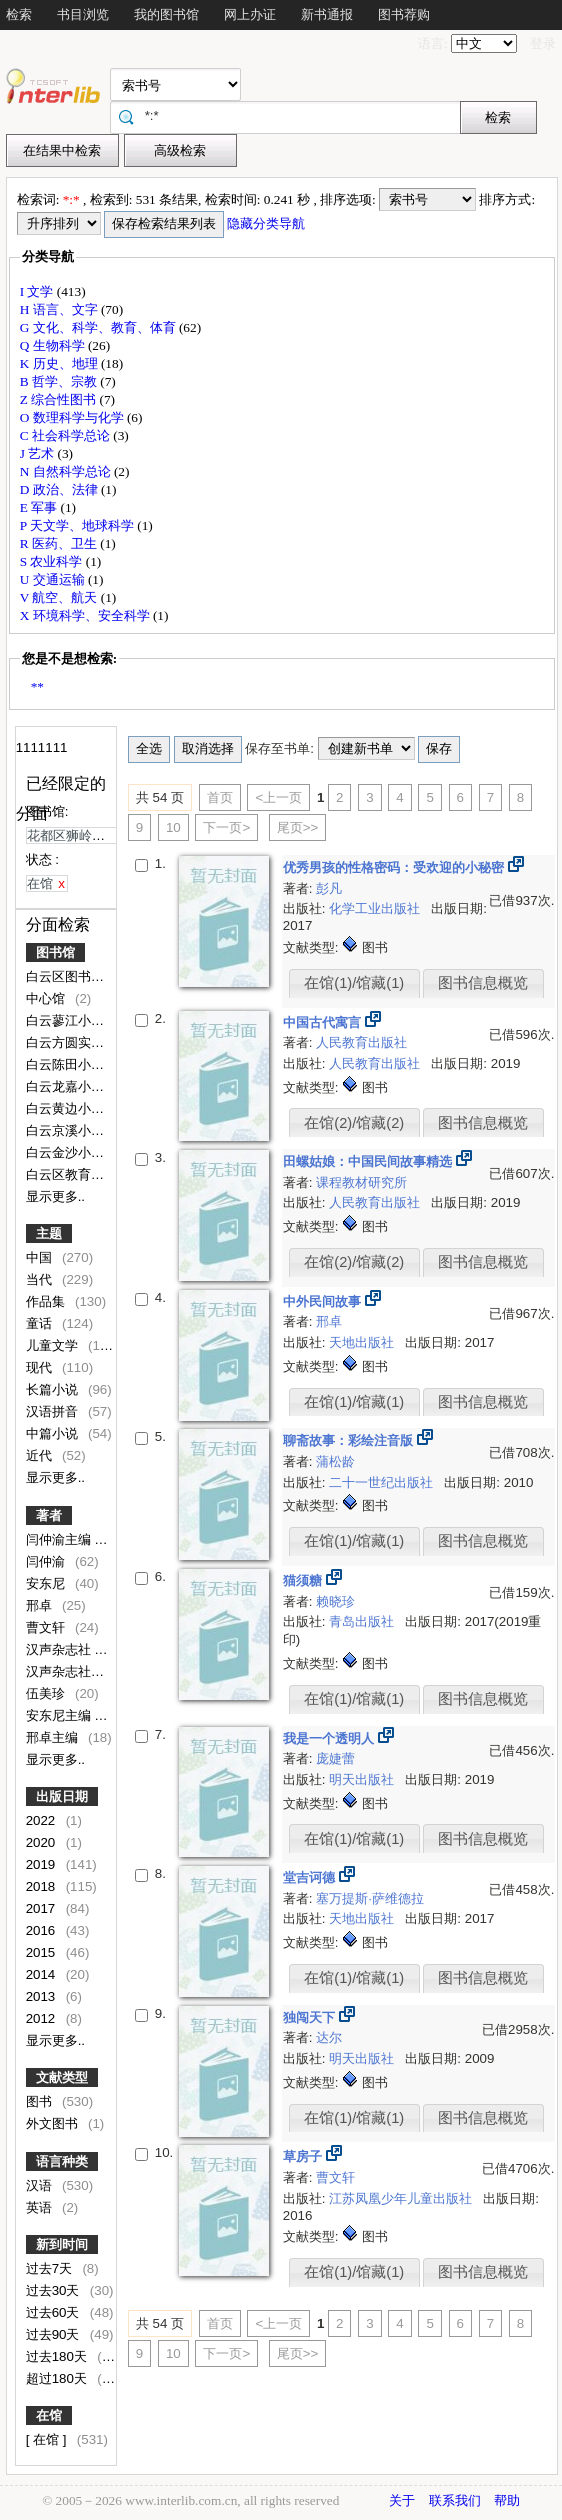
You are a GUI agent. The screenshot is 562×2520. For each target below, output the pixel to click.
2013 (42, 1996)
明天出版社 (363, 1779)
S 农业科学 (53, 561)
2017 (42, 1908)
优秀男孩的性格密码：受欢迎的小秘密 (395, 867)
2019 (42, 1864)
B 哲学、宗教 (60, 381)
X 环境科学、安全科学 (86, 615)
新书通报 (327, 14)
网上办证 (250, 14)
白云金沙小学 (67, 1152)
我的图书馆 (166, 14)
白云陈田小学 (67, 1064)
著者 (49, 1515)
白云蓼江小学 (67, 1020)
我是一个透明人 (330, 1738)
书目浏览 (83, 14)
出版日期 (62, 1796)
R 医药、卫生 (60, 543)
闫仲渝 (47, 1561)
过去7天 (51, 2268)
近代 (41, 1455)
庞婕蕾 (335, 1758)
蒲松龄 (335, 1461)
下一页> (226, 827)
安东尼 (47, 1583)
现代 (41, 1367)
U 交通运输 (54, 579)
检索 (19, 14)
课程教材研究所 (361, 1182)
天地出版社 (363, 1342)
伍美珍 (47, 1693)
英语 (41, 2207)
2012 (42, 2018)
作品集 (47, 1301)
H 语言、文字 (60, 309)
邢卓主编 (54, 1737)
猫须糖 (304, 1580)
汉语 (41, 2185)
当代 (41, 1279)
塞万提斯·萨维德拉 (370, 1898)
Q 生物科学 (54, 345)
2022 (42, 1820)
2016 (42, 1930)
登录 (543, 43)
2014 (42, 1974)
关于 (402, 2500)
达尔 (329, 2037)
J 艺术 (39, 453)
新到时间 (62, 2244)
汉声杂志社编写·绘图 (88, 1671)
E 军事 (40, 507)
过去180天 (58, 2356)
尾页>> (298, 827)
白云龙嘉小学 (67, 1086)
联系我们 (455, 2500)
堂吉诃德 (311, 1877)
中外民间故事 (324, 1301)
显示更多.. (55, 1196)
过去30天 (55, 2290)
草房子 (304, 2156)
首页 (220, 797)
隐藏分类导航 (267, 223)
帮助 (507, 2500)
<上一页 (278, 797)
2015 (42, 1952)
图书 (41, 2101)
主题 (49, 1233)
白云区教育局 (67, 1174)
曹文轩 (47, 1627)
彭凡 (329, 888)
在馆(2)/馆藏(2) (354, 1123)
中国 (41, 1257)
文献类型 (62, 2077)
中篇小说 (54, 1433)
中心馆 (47, 998)
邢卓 (41, 1605)
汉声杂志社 (60, 1649)
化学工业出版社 (376, 908)
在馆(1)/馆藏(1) (354, 983)
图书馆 (55, 952)
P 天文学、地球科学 (79, 525)
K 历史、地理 (60, 363)
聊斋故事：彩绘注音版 (350, 1440)
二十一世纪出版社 (383, 1482)
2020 (42, 1842)
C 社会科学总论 (67, 435)
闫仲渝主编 (60, 1539)
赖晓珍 (335, 1601)
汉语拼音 (54, 1411)
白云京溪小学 (67, 1130)
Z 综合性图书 (60, 399)
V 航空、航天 (60, 597)
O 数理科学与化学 (73, 417)
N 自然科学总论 (67, 471)
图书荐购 (404, 14)
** (37, 686)
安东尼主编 (60, 1715)
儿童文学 (54, 1345)
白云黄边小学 (67, 1108)
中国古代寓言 (324, 1022)
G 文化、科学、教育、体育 (99, 327)
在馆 (49, 2415)
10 (173, 827)
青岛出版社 (363, 1621)
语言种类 (62, 2161)
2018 (42, 1886)
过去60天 (55, 2312)
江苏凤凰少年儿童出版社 (402, 2198)
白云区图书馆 (67, 976)
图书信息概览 (483, 983)
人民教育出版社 (361, 1042)
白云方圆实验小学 (80, 1042)
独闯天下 (311, 2017)
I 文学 (38, 291)
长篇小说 (54, 1389)
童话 (41, 1323)
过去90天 (55, 2334)
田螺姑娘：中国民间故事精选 (369, 1161)
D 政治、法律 (60, 489)
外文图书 (54, 2123)
